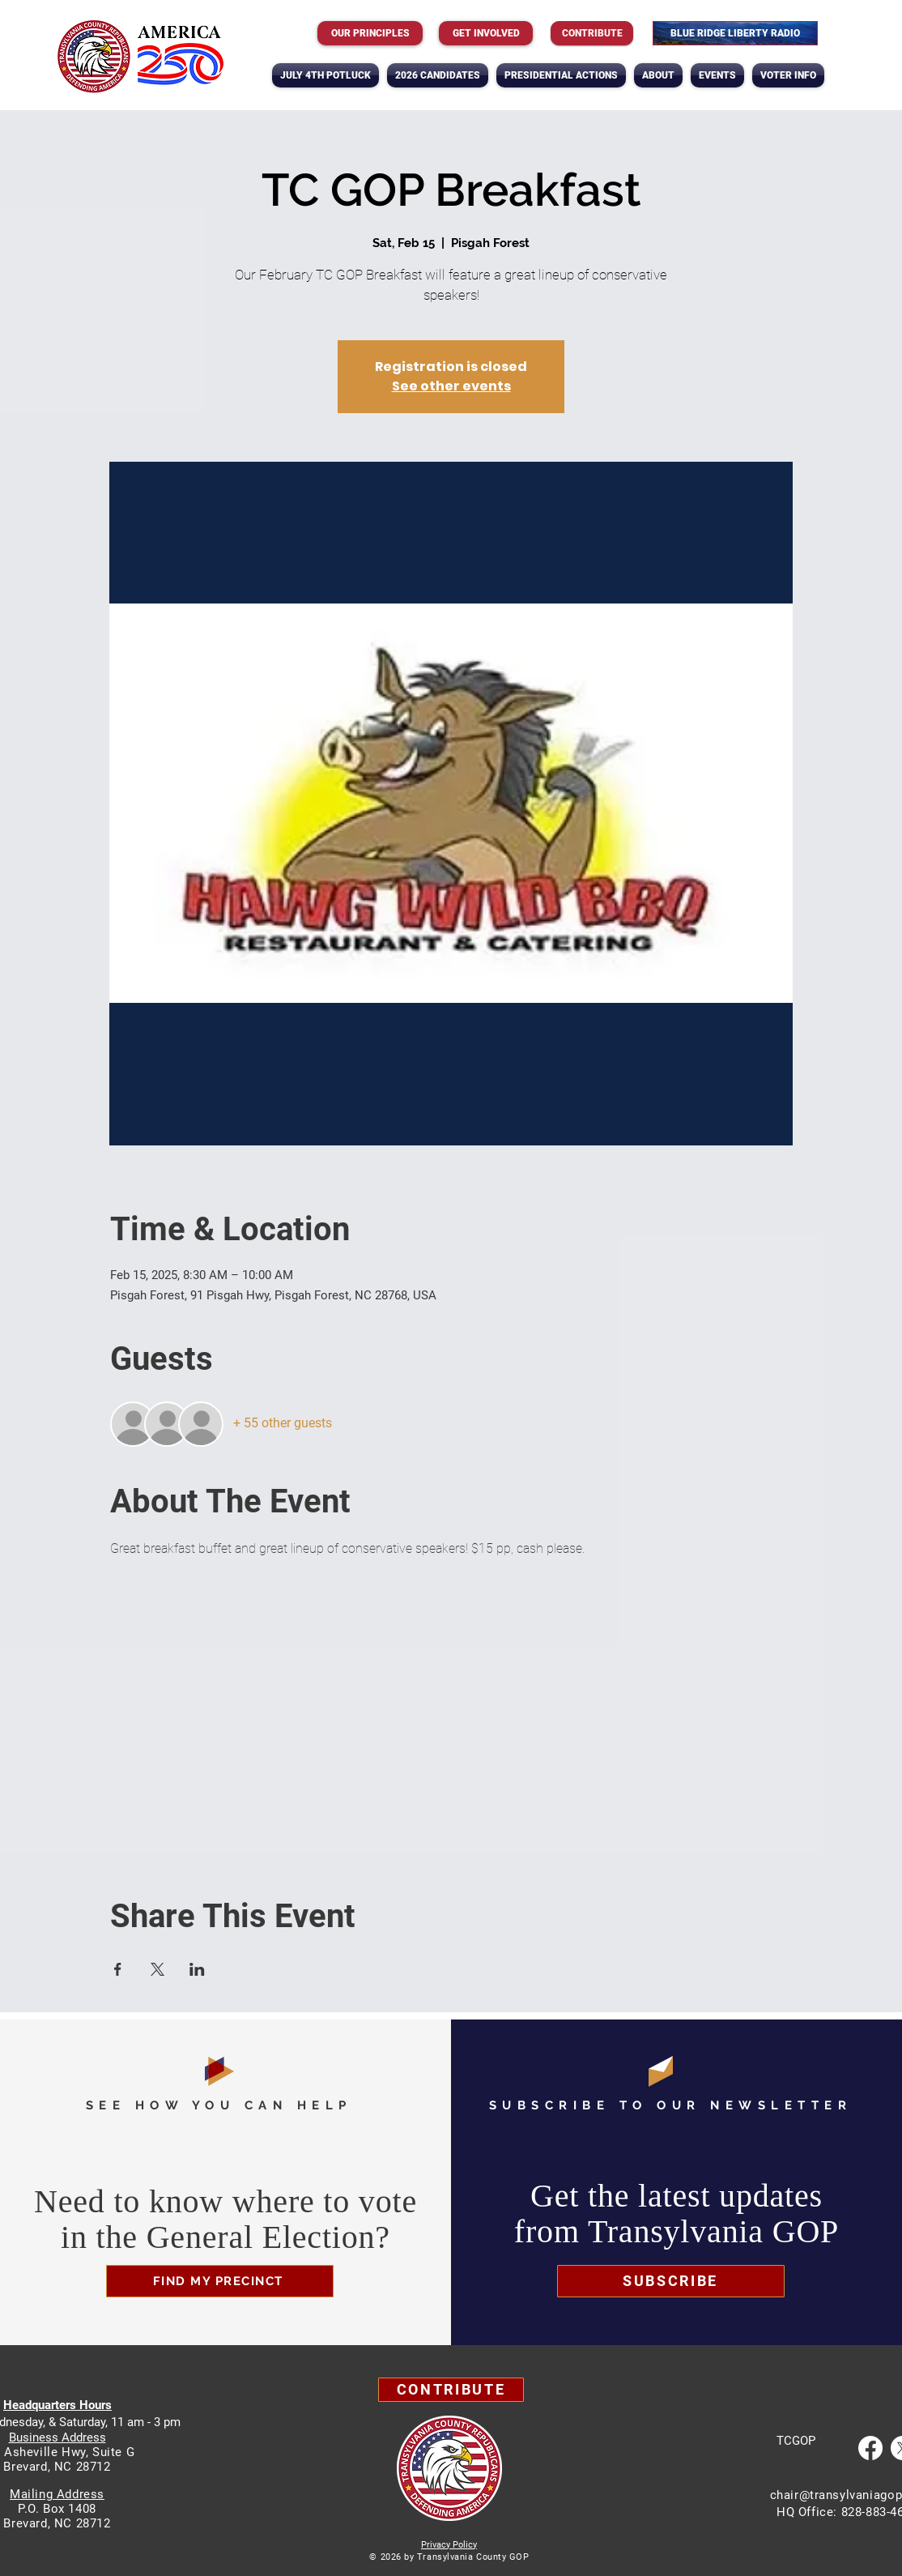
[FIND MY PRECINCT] (220, 2281)
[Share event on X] (157, 1969)
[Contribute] (592, 33)
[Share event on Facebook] (118, 1969)
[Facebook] (870, 2448)
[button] (658, 75)
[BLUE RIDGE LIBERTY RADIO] (735, 33)
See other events (451, 386)
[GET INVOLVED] (486, 33)
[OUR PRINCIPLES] (370, 33)
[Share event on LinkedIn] (197, 1969)
